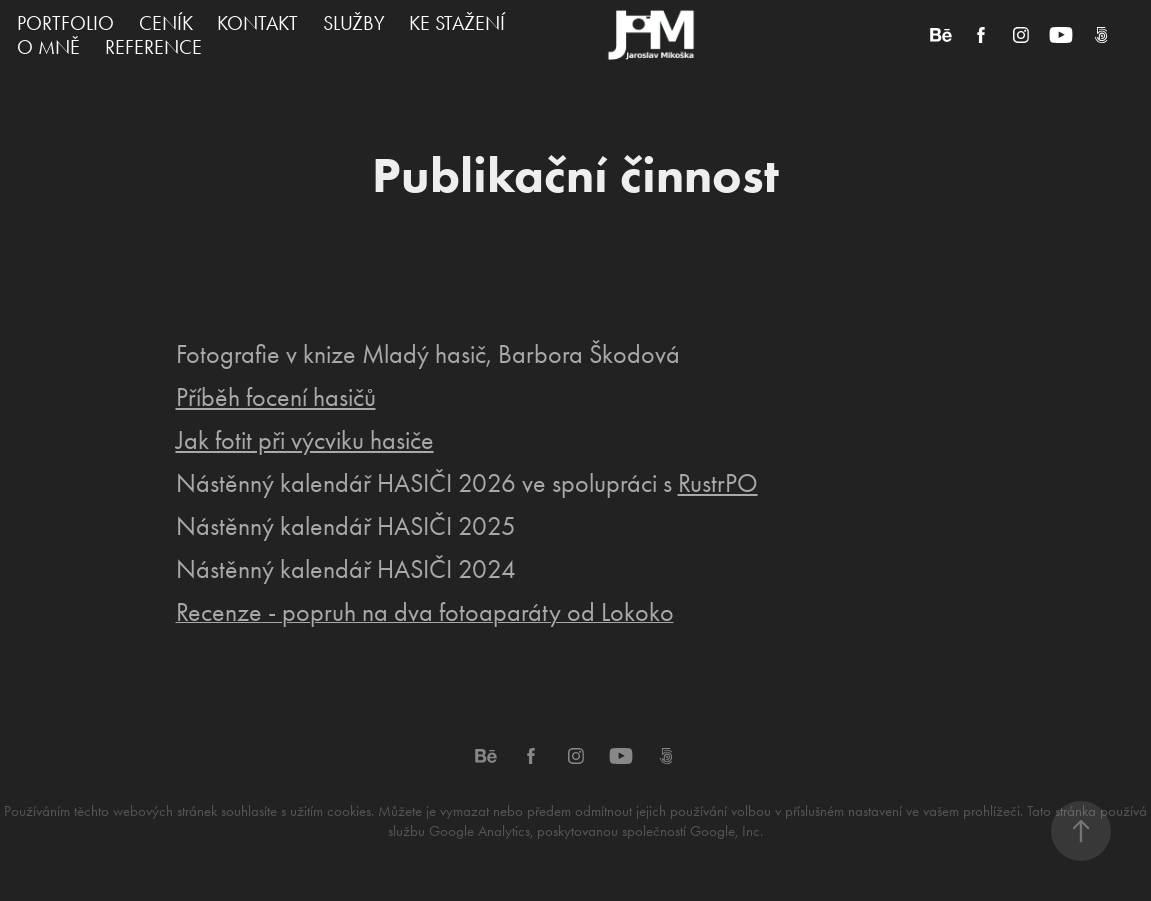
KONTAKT (257, 23)
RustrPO (718, 483)
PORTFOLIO (65, 23)
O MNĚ (48, 47)
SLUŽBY (354, 23)
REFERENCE (153, 47)
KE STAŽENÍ (457, 23)
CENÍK (166, 23)
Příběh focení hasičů (276, 397)
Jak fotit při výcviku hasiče (305, 440)
